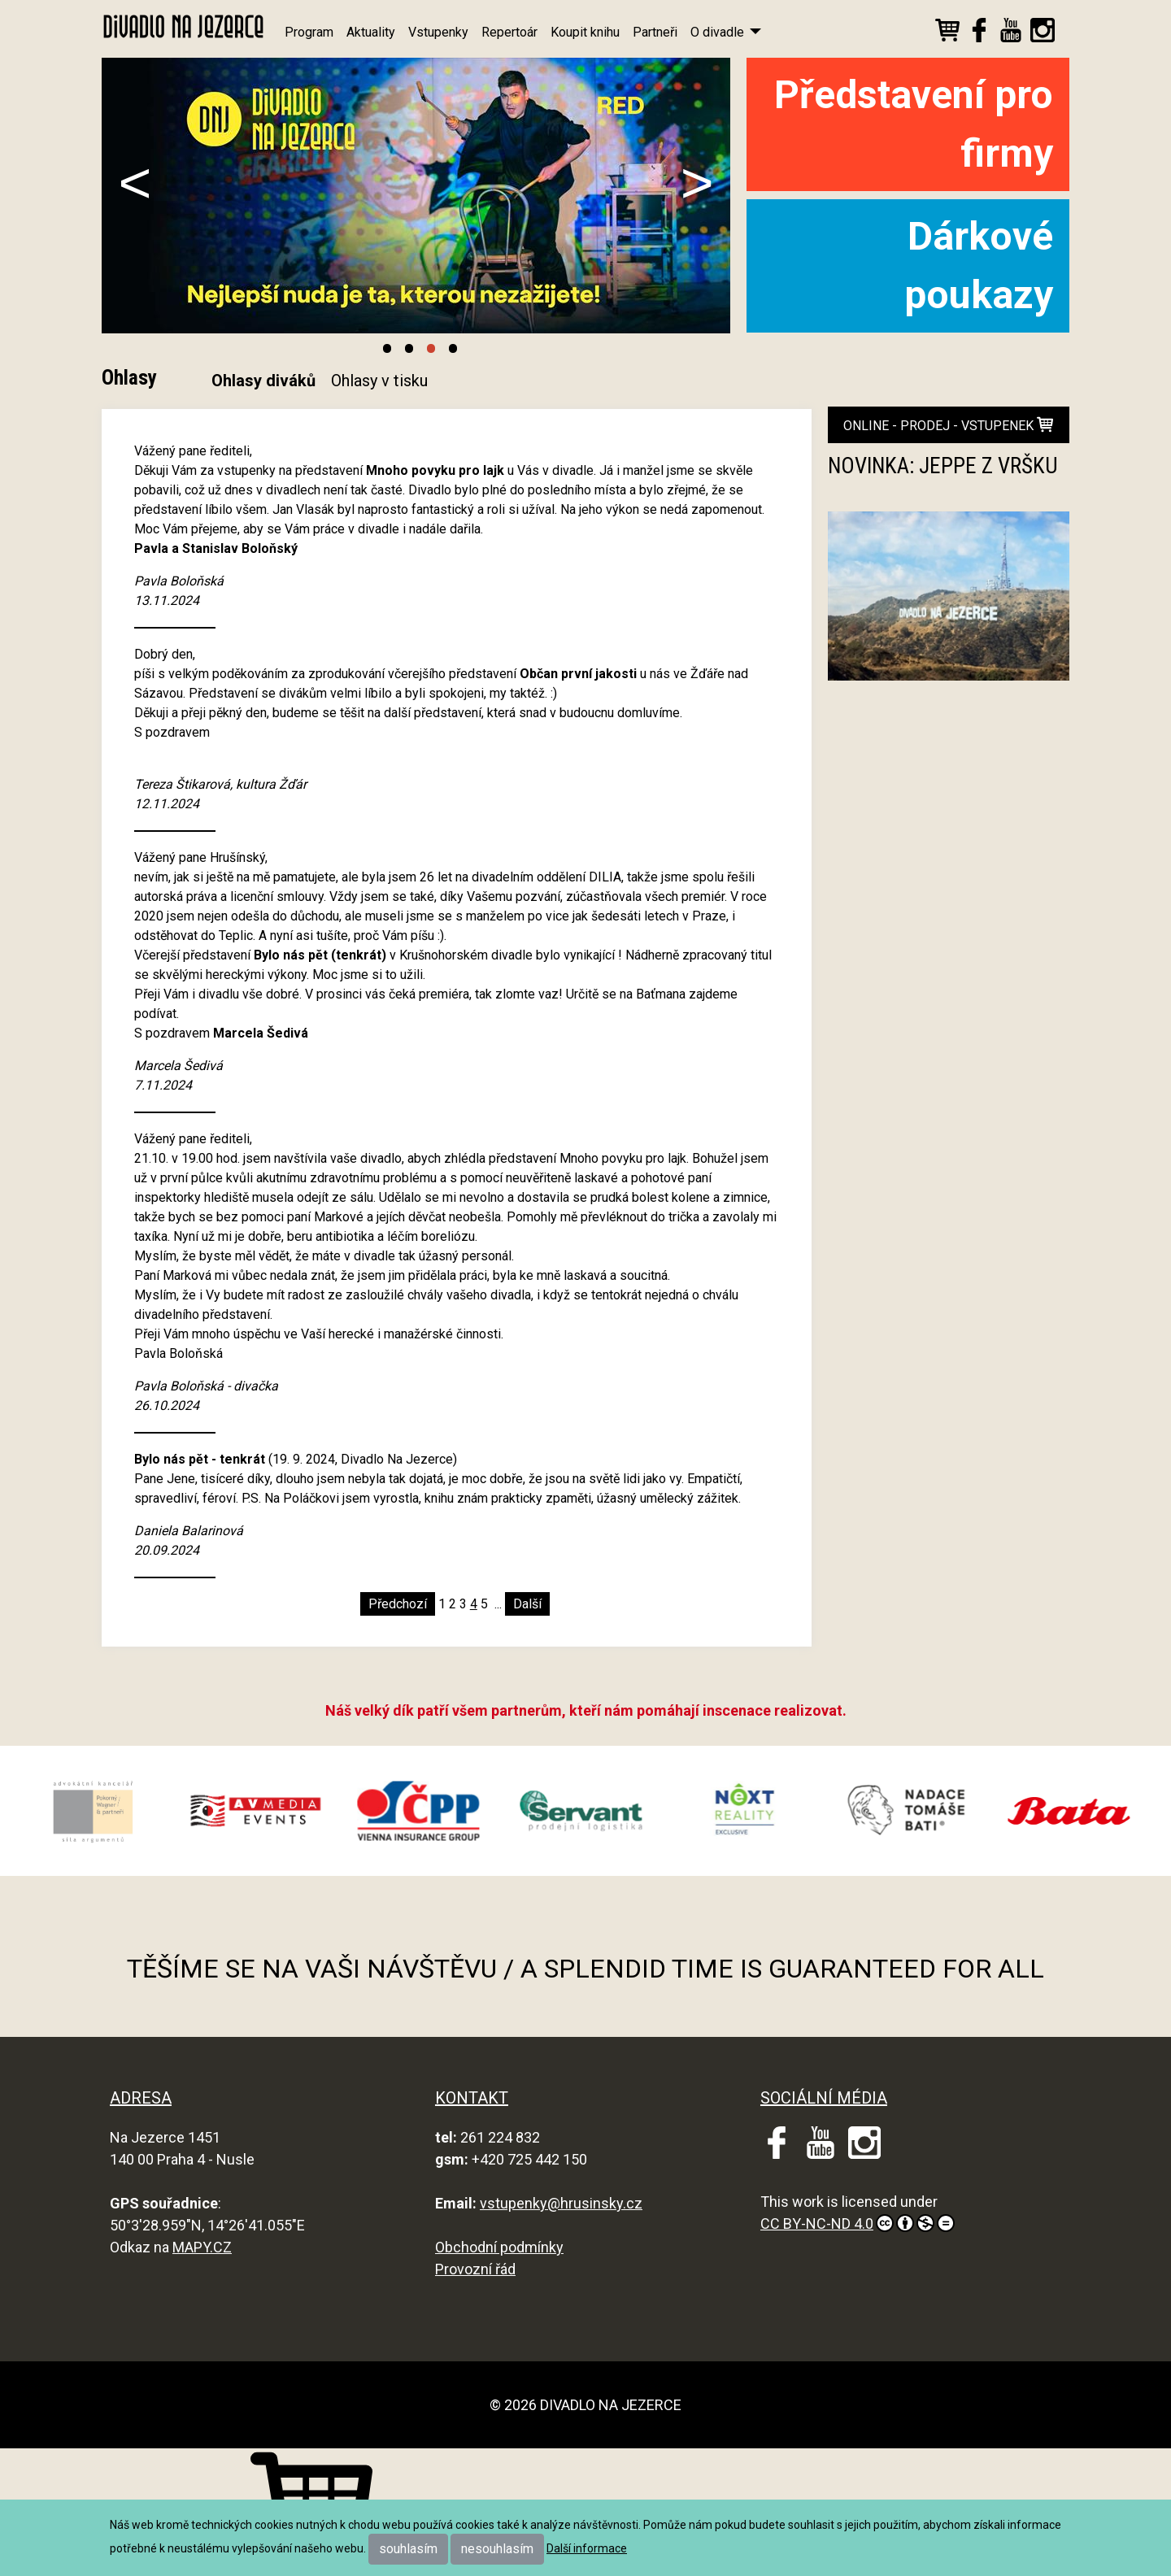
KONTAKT (471, 2098)
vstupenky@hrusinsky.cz (561, 2203)
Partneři (655, 32)
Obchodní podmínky (499, 2247)
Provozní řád (475, 2269)
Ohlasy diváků (263, 380)
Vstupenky (438, 32)
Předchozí (397, 1604)
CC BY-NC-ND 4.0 (857, 2223)
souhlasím (408, 2548)
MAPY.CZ (202, 2247)
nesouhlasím (497, 2548)
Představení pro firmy (913, 124)
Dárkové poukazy (978, 265)
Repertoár (509, 32)
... (498, 1604)
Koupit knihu (585, 32)
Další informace (586, 2548)
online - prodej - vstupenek (948, 424)
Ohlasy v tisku (379, 380)
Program (309, 32)
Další (527, 1604)
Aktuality (370, 32)
